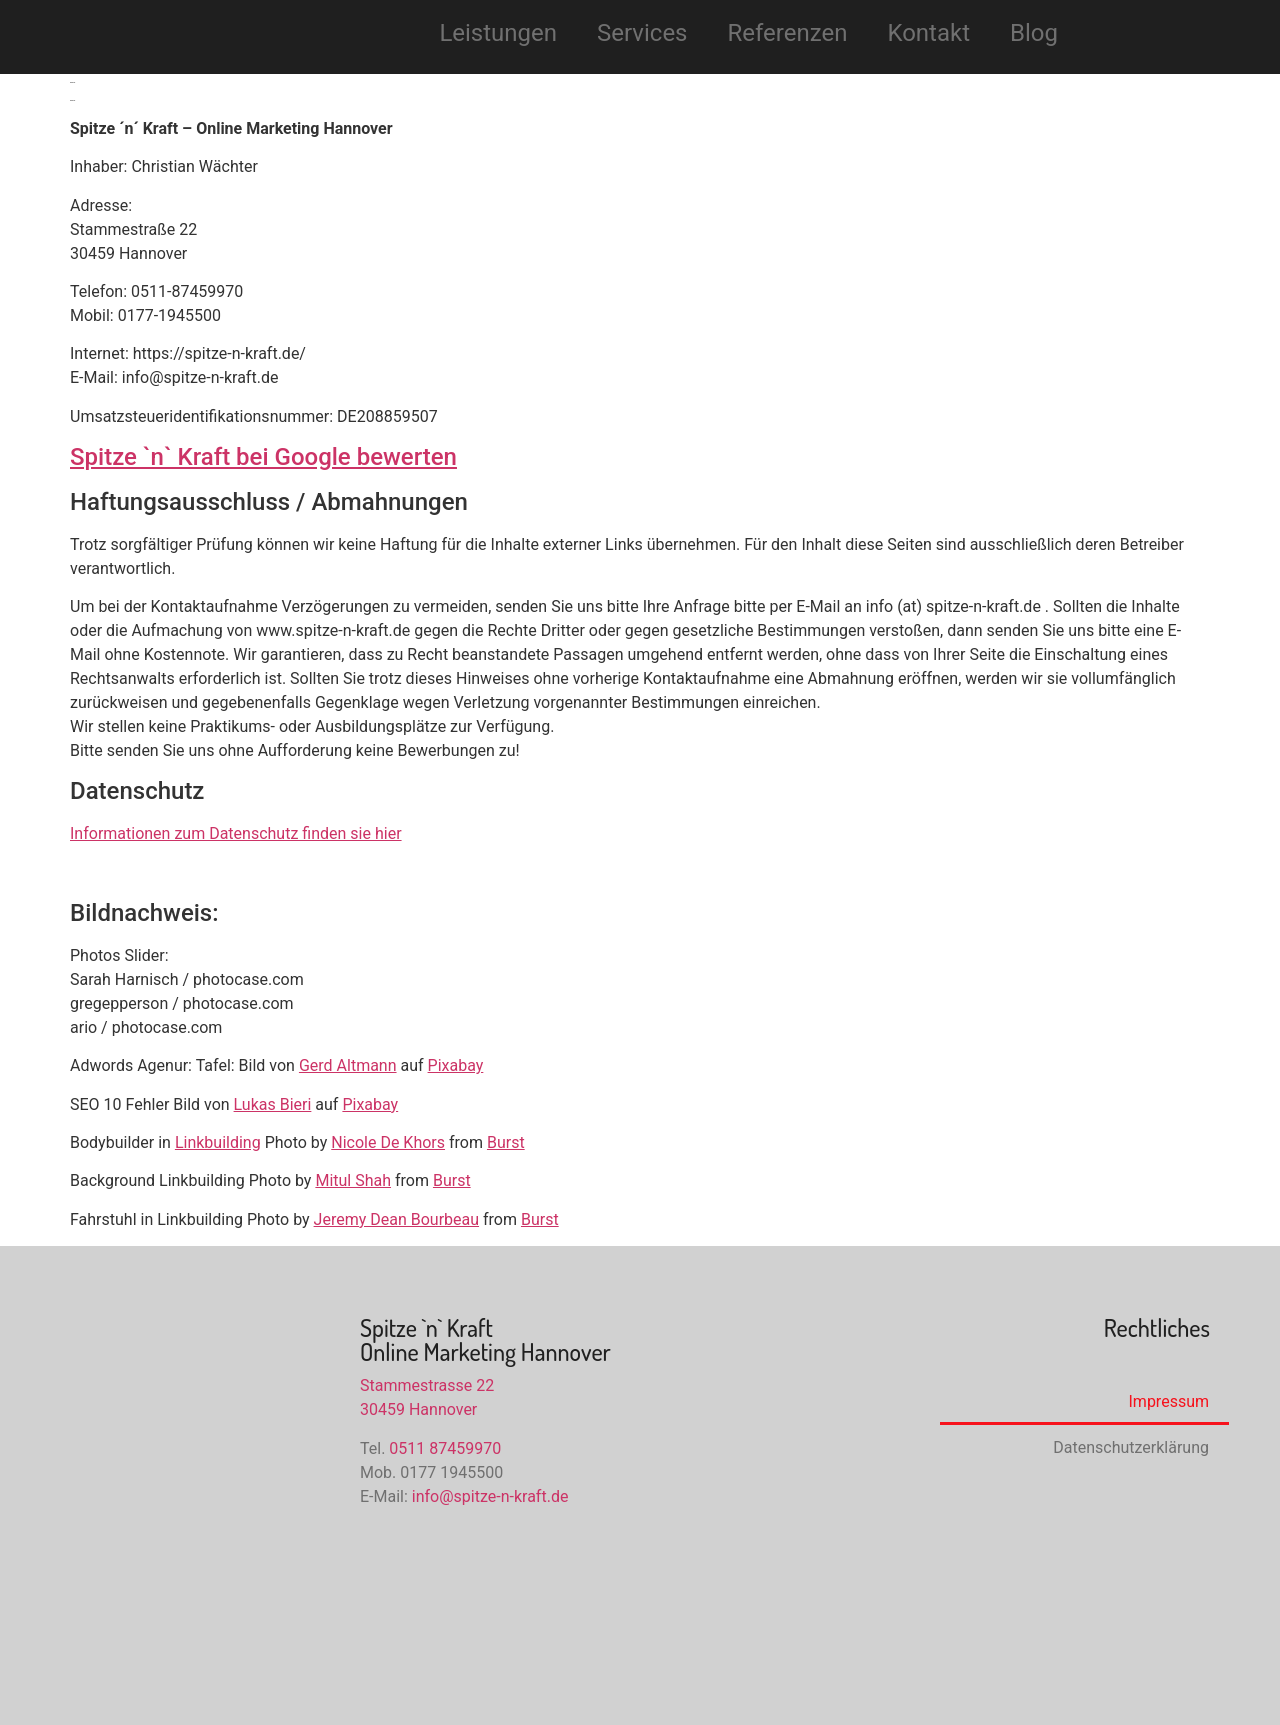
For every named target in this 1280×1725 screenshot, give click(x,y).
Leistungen (498, 33)
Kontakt (928, 33)
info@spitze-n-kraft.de (490, 1496)
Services (642, 33)
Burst (506, 1142)
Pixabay (456, 1065)
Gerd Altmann (348, 1065)
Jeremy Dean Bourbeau (396, 1219)
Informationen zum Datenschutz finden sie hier (236, 833)
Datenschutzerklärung (1131, 1447)
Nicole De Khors (388, 1142)
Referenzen (788, 33)
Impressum (1169, 1401)
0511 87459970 (445, 1448)
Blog (1034, 33)
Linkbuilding (218, 1142)
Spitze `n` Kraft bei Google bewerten (263, 457)
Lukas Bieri (273, 1104)
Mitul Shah (353, 1180)
